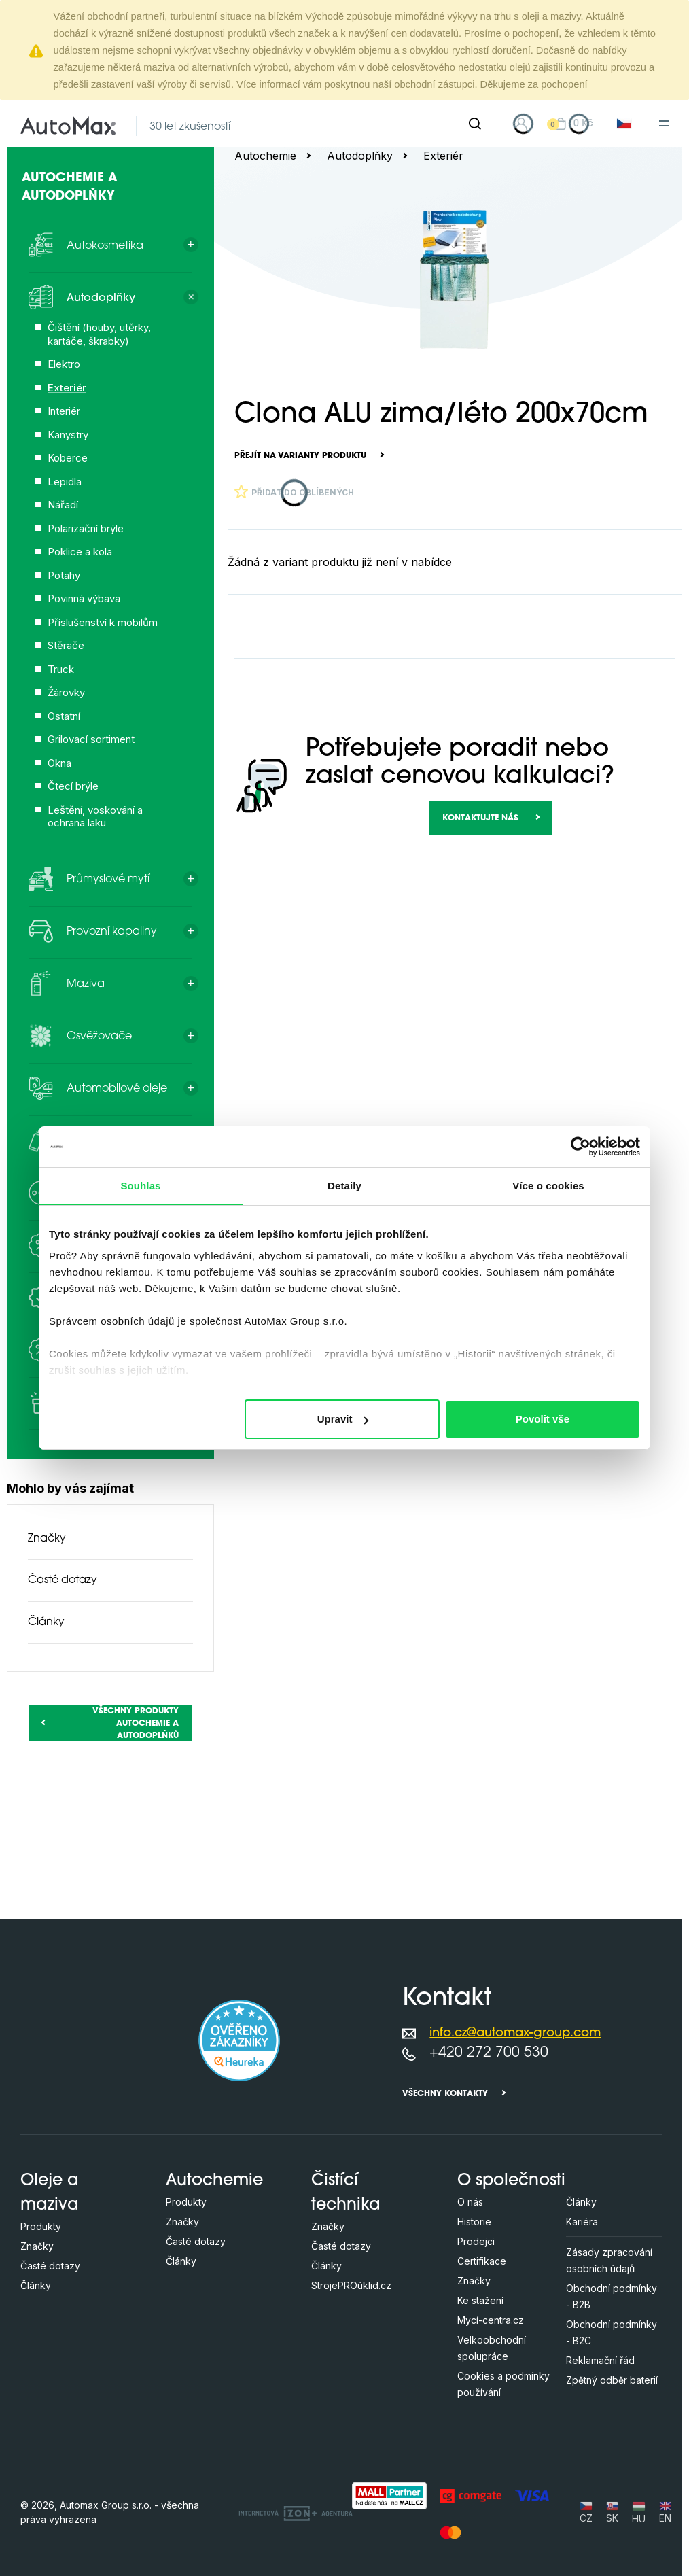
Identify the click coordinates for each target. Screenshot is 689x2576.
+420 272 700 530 (488, 2053)
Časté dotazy (62, 1580)
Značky (47, 1538)
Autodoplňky (360, 155)
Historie (474, 2221)
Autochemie (265, 155)
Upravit (343, 1419)
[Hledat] (474, 123)
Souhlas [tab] (140, 1185)
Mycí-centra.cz (490, 2320)
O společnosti (511, 2181)
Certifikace (481, 2261)
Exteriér (443, 155)
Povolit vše (542, 1419)
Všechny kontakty (445, 2094)
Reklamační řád (600, 2360)
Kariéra (582, 2221)
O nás (470, 2202)
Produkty (40, 2226)
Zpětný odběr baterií (612, 2380)
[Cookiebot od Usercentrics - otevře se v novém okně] (580, 1146)
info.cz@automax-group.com (515, 2033)
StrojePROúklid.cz (351, 2285)
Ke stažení (480, 2300)
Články (46, 1622)
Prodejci (476, 2241)
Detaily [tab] (344, 1185)
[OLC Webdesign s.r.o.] (295, 2512)
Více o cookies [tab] (548, 1185)
